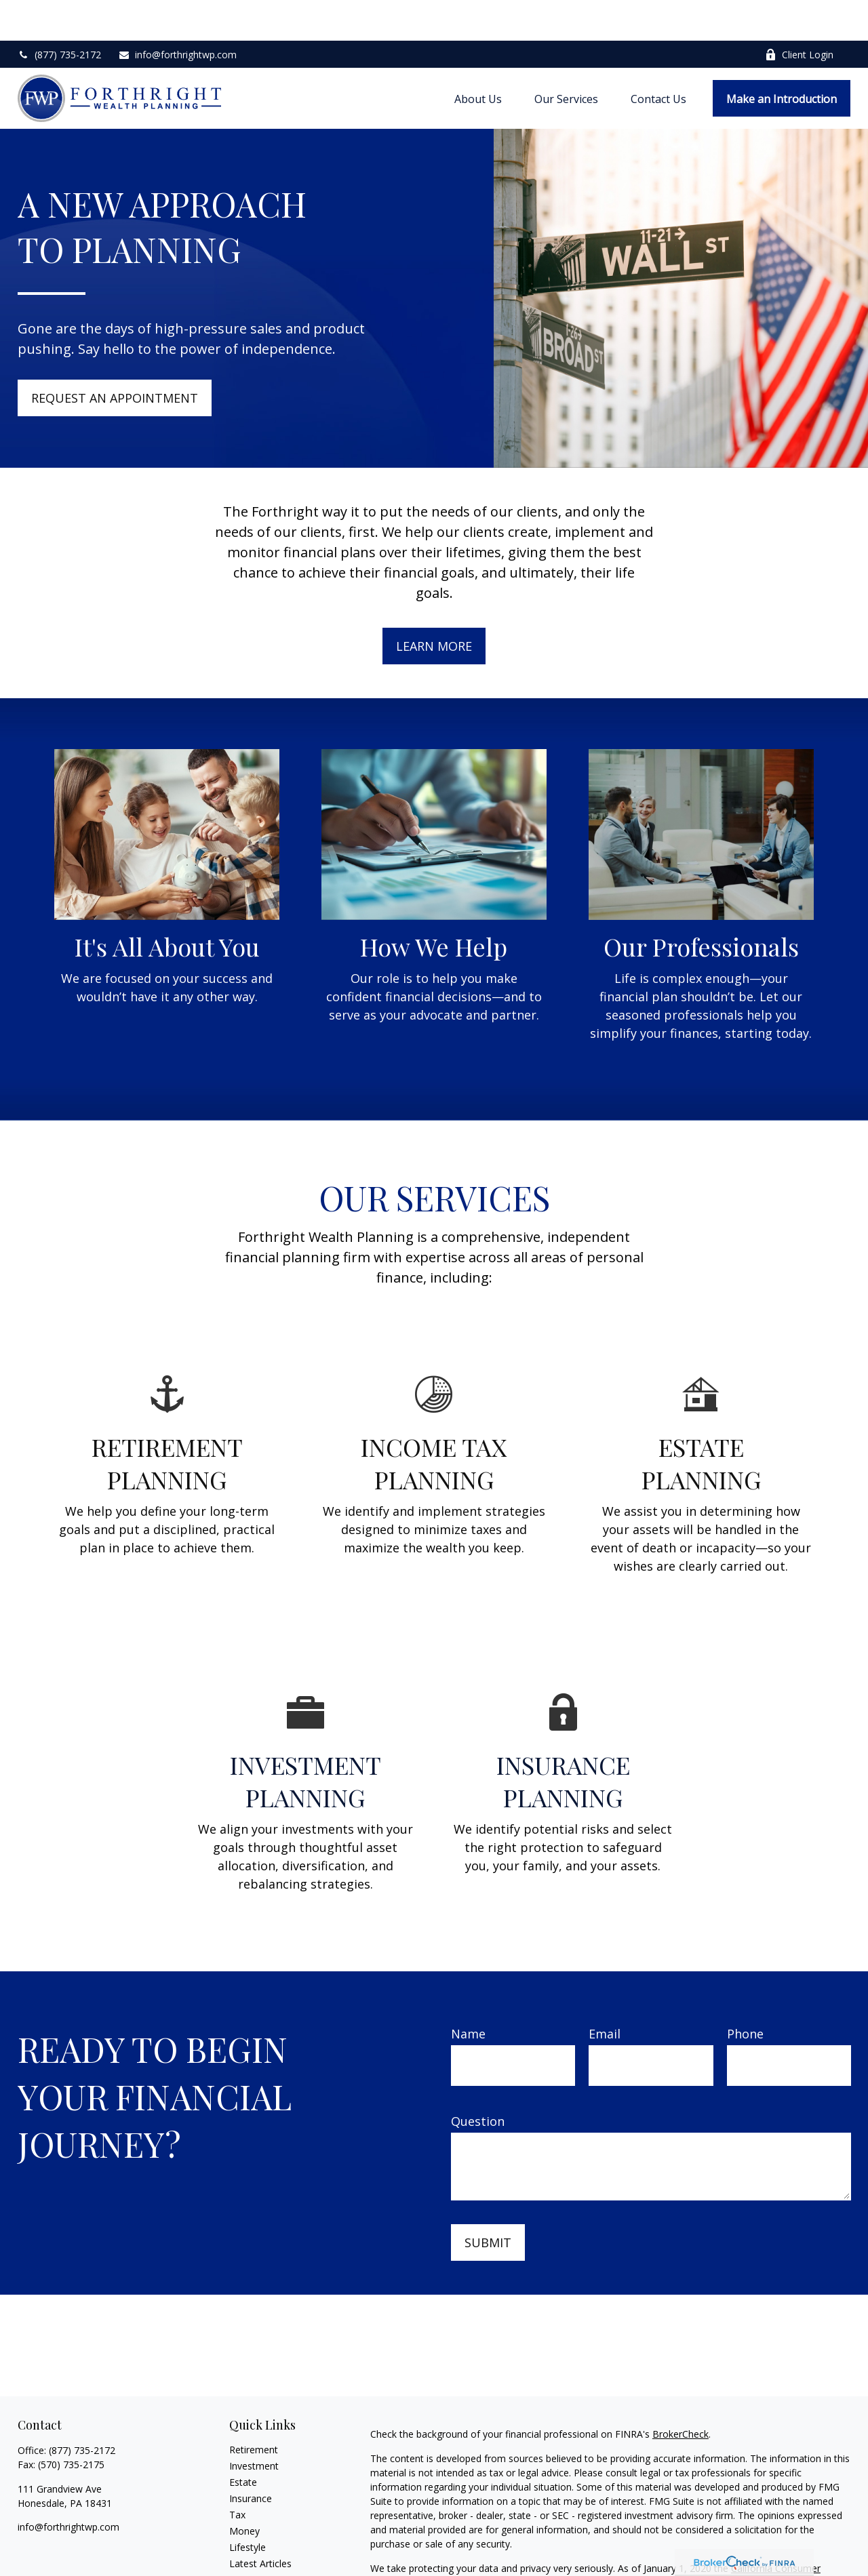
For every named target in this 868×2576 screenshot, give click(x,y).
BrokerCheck (680, 2393)
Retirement (253, 2408)
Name (468, 1993)
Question (478, 2080)
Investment (254, 2425)
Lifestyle (247, 2506)
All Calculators (260, 2555)
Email (604, 1993)
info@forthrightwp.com (177, 13)
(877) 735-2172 (59, 13)
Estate (243, 2441)
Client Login (799, 13)
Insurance (250, 2457)
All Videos (250, 2539)
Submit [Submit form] (488, 2202)
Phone (745, 1993)
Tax (237, 2474)
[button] (478, 57)
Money (244, 2490)
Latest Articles (260, 2522)
